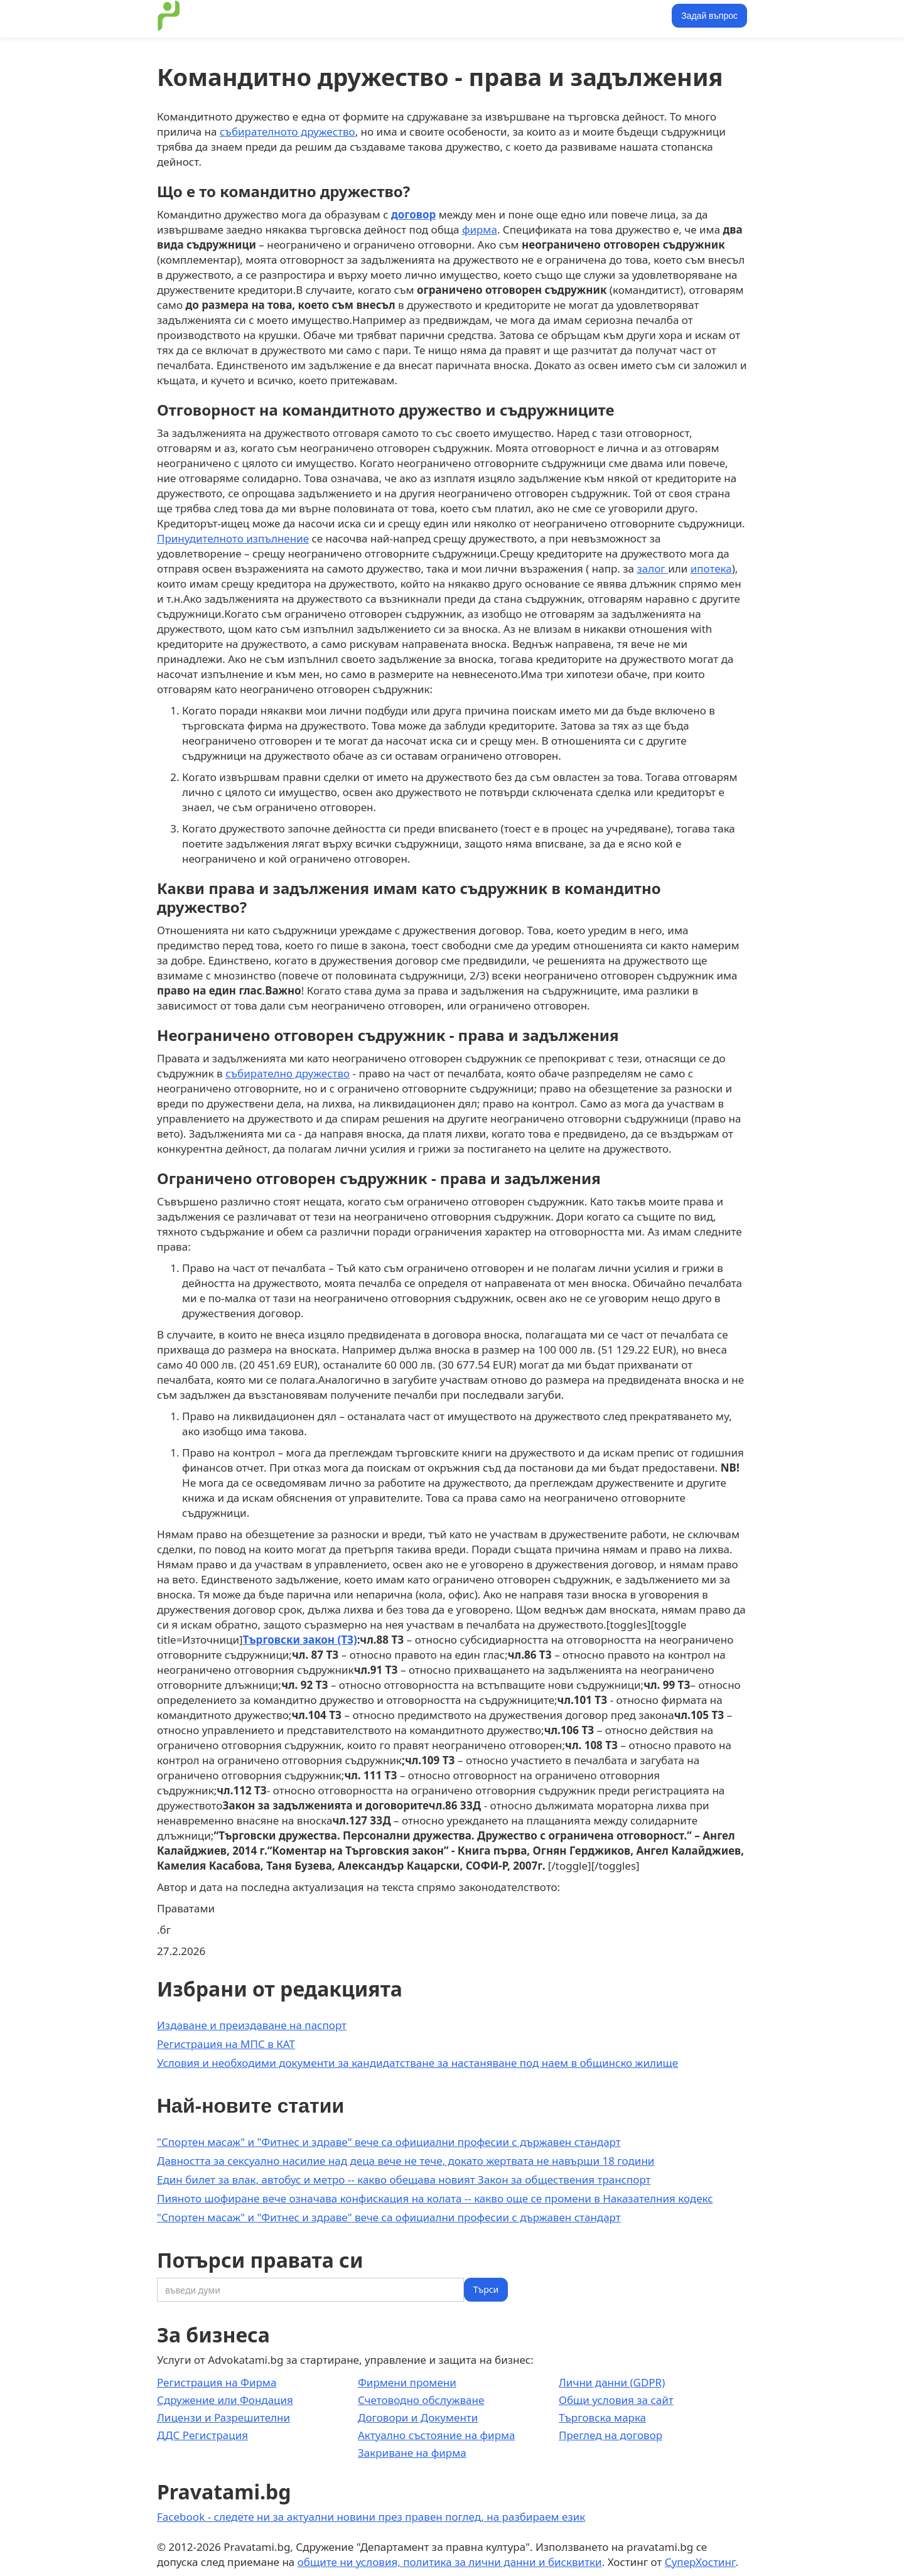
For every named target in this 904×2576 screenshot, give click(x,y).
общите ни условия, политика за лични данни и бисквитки (450, 2562)
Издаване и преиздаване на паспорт (252, 2025)
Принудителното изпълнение (233, 538)
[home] (169, 15)
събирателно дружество (287, 1073)
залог (652, 568)
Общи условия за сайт (616, 2400)
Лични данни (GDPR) (612, 2382)
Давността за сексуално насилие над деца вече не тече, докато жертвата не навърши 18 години (405, 2160)
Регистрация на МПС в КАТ (226, 2044)
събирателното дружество (287, 131)
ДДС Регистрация (202, 2435)
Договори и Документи (418, 2417)
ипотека (711, 568)
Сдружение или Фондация (225, 2400)
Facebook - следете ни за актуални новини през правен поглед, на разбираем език (371, 2516)
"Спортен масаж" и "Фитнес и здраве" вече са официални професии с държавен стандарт (389, 2142)
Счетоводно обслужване (421, 2400)
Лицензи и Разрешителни (223, 2417)
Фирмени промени (407, 2382)
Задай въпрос (709, 16)
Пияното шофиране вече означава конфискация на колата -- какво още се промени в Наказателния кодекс (435, 2198)
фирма (479, 229)
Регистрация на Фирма (216, 2382)
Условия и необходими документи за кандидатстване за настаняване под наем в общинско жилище (417, 2063)
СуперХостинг (700, 2562)
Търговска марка (602, 2417)
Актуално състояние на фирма (436, 2435)
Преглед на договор (610, 2435)
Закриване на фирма (412, 2452)
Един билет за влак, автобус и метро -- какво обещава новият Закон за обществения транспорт (403, 2179)
